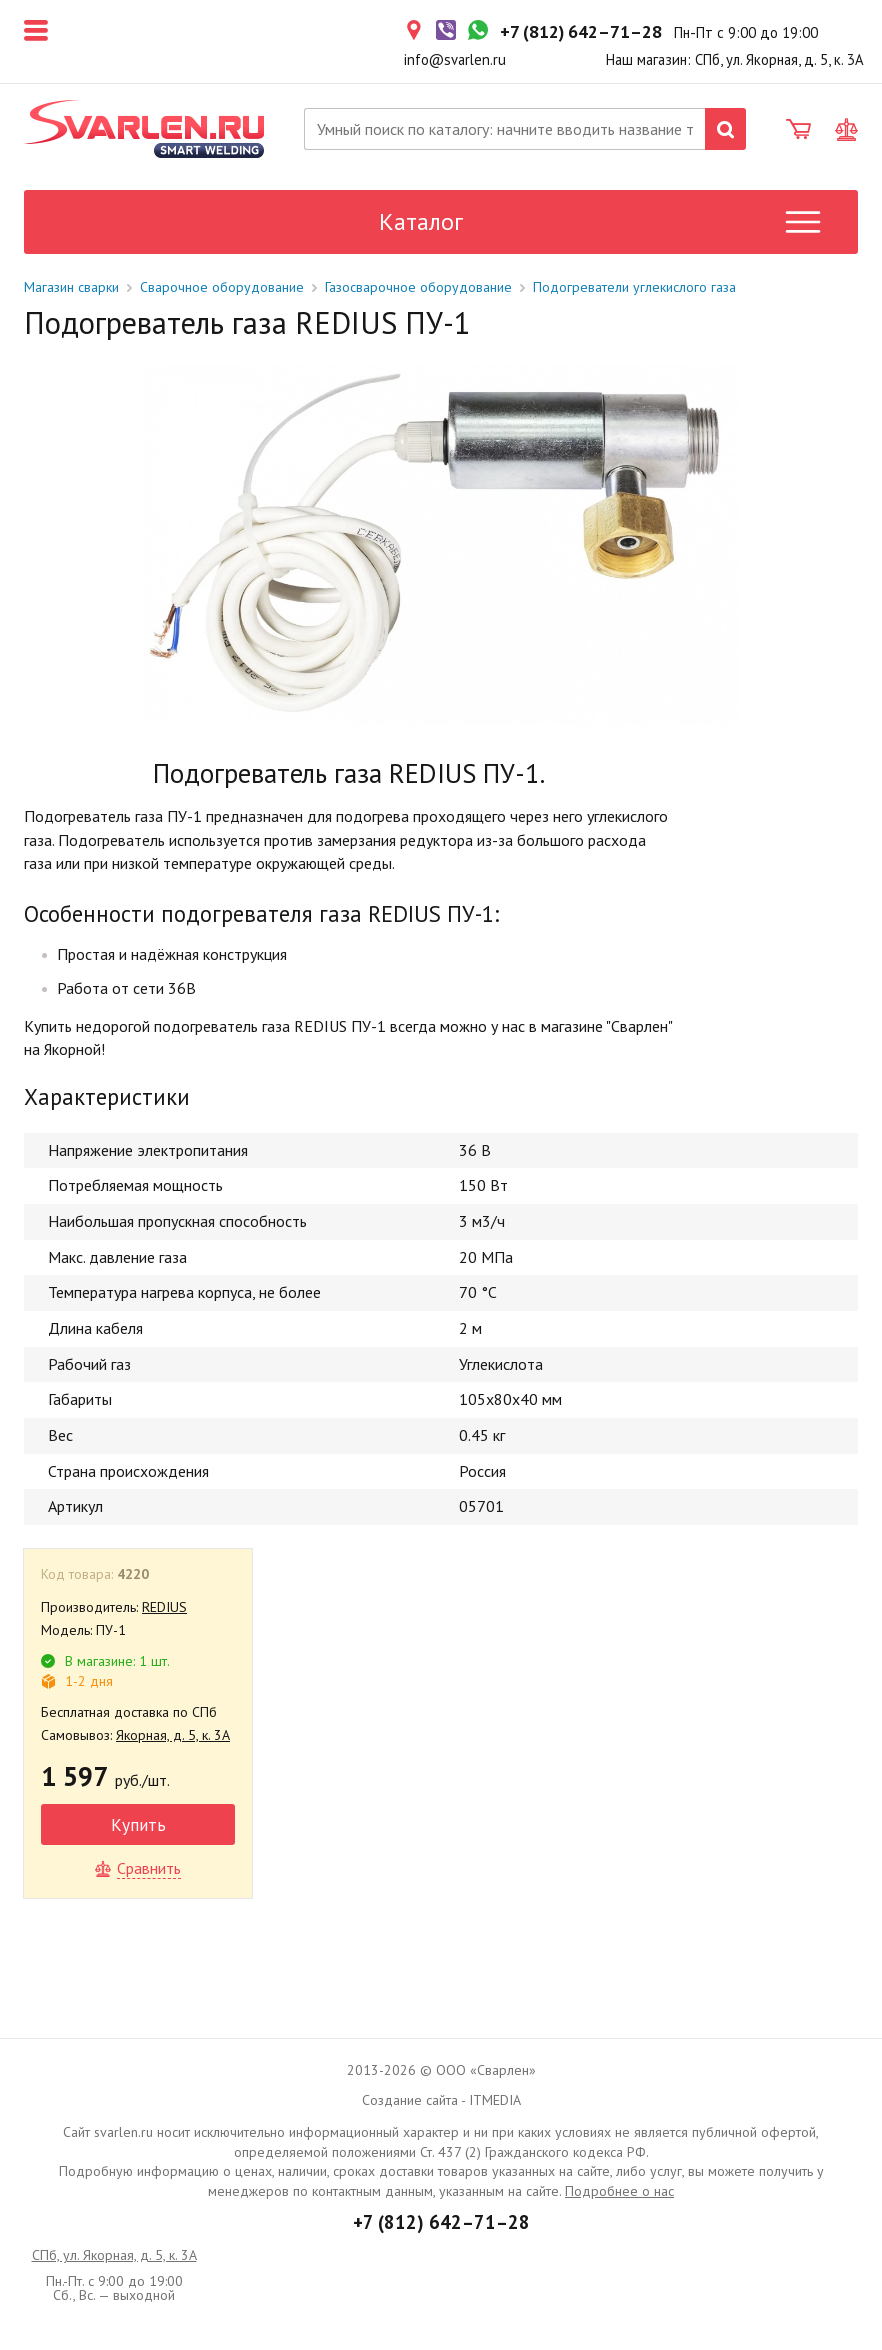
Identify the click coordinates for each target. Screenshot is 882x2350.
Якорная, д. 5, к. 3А (173, 1735)
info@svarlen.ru (455, 59)
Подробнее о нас (619, 2191)
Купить (138, 1824)
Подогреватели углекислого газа (634, 287)
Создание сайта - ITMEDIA (441, 2100)
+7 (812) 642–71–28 (441, 2222)
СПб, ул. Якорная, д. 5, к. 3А (114, 2255)
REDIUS (164, 1607)
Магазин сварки (71, 287)
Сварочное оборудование (222, 287)
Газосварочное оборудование (418, 287)
